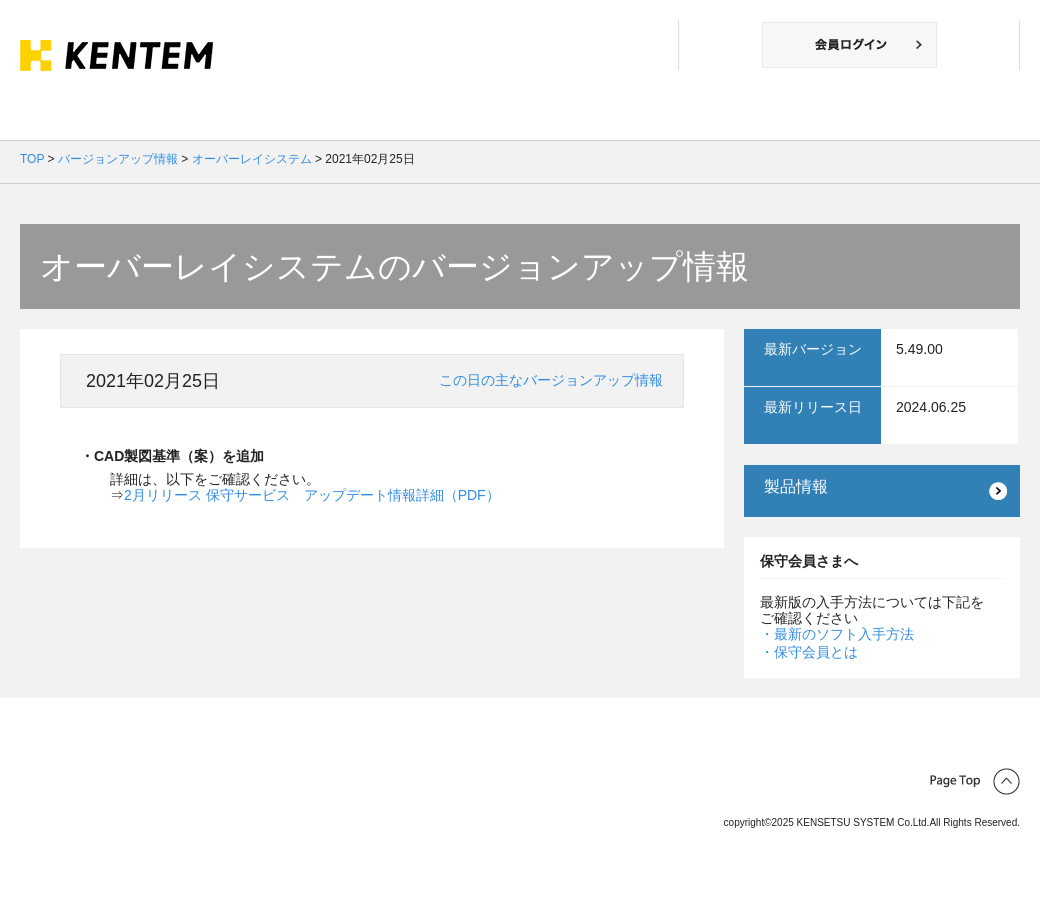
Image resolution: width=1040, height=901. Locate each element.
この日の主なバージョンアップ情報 (551, 380)
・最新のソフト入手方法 (837, 634)
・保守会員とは (809, 652)
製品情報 (796, 486)
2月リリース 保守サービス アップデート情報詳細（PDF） (312, 495)
